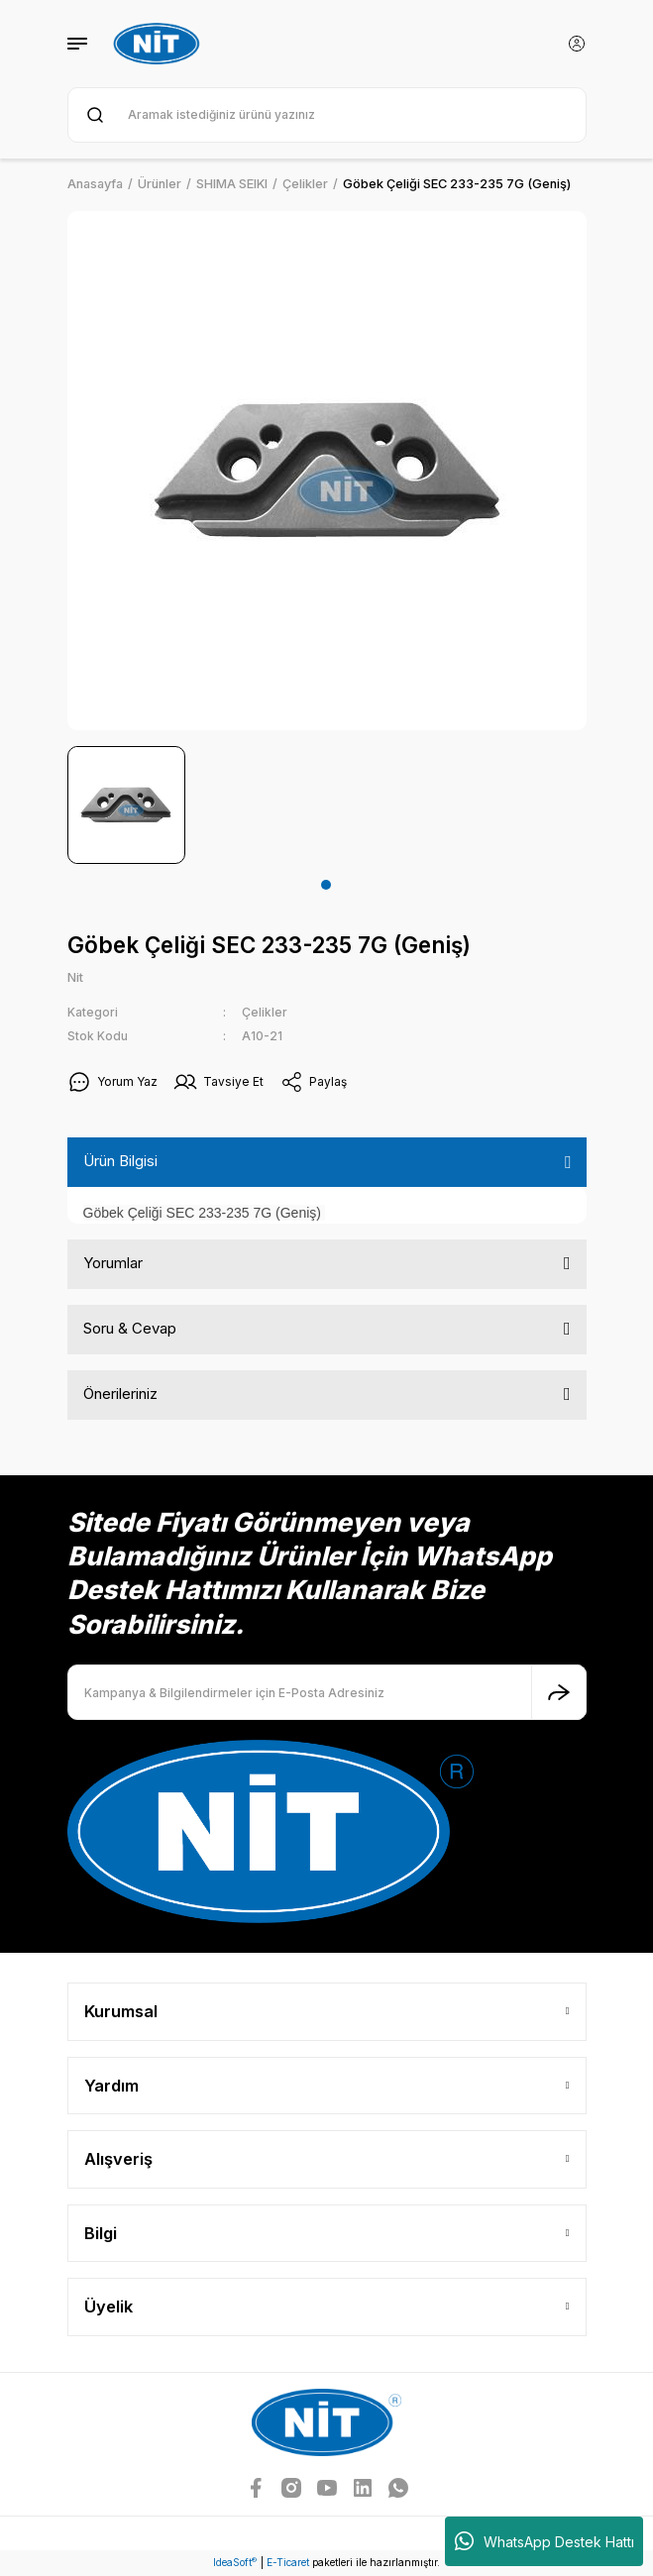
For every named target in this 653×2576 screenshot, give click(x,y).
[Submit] (559, 1692)
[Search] (327, 115)
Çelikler (264, 1012)
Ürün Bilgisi (120, 1160)
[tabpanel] (126, 805)
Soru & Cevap (129, 1328)
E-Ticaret (288, 2562)
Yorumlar (113, 1262)
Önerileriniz (120, 1393)
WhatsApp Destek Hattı (544, 2541)
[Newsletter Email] (327, 1692)
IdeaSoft (235, 2562)
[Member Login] (577, 43)
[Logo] (159, 43)
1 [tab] (326, 885)
